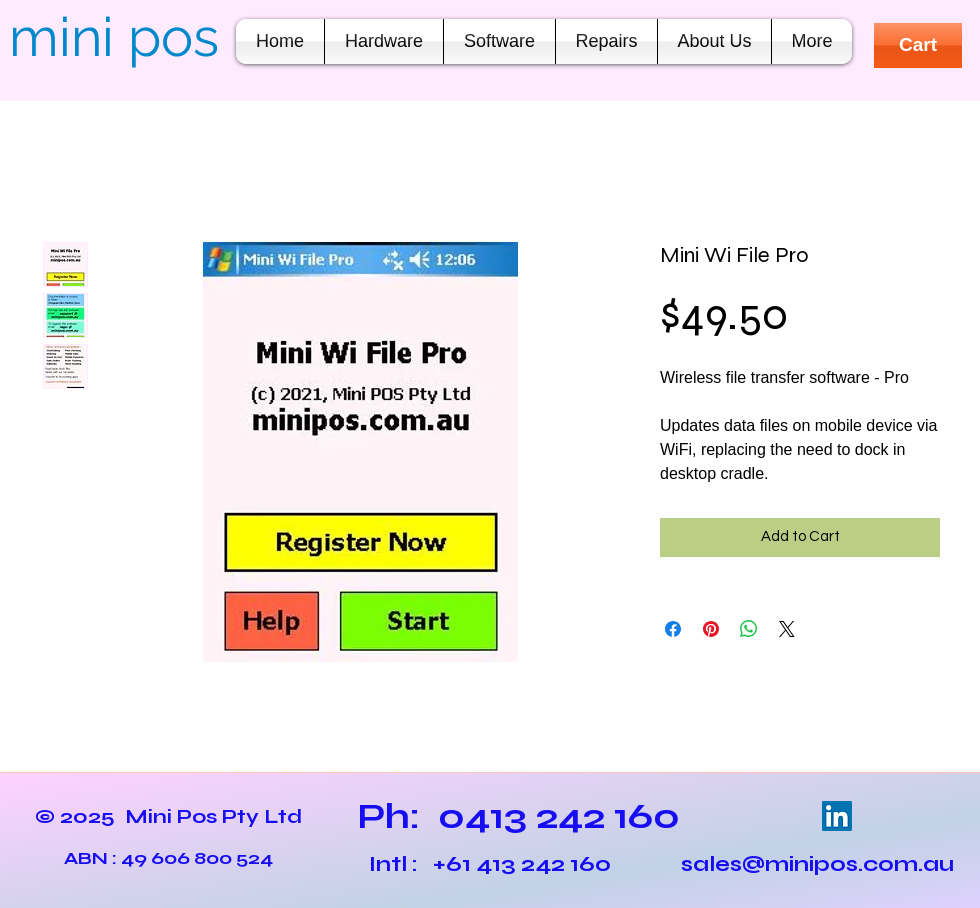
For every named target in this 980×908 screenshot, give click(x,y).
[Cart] (918, 45)
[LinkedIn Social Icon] (837, 816)
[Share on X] (787, 629)
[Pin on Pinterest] (711, 629)
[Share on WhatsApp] (749, 629)
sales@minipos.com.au (817, 864)
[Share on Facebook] (673, 629)
